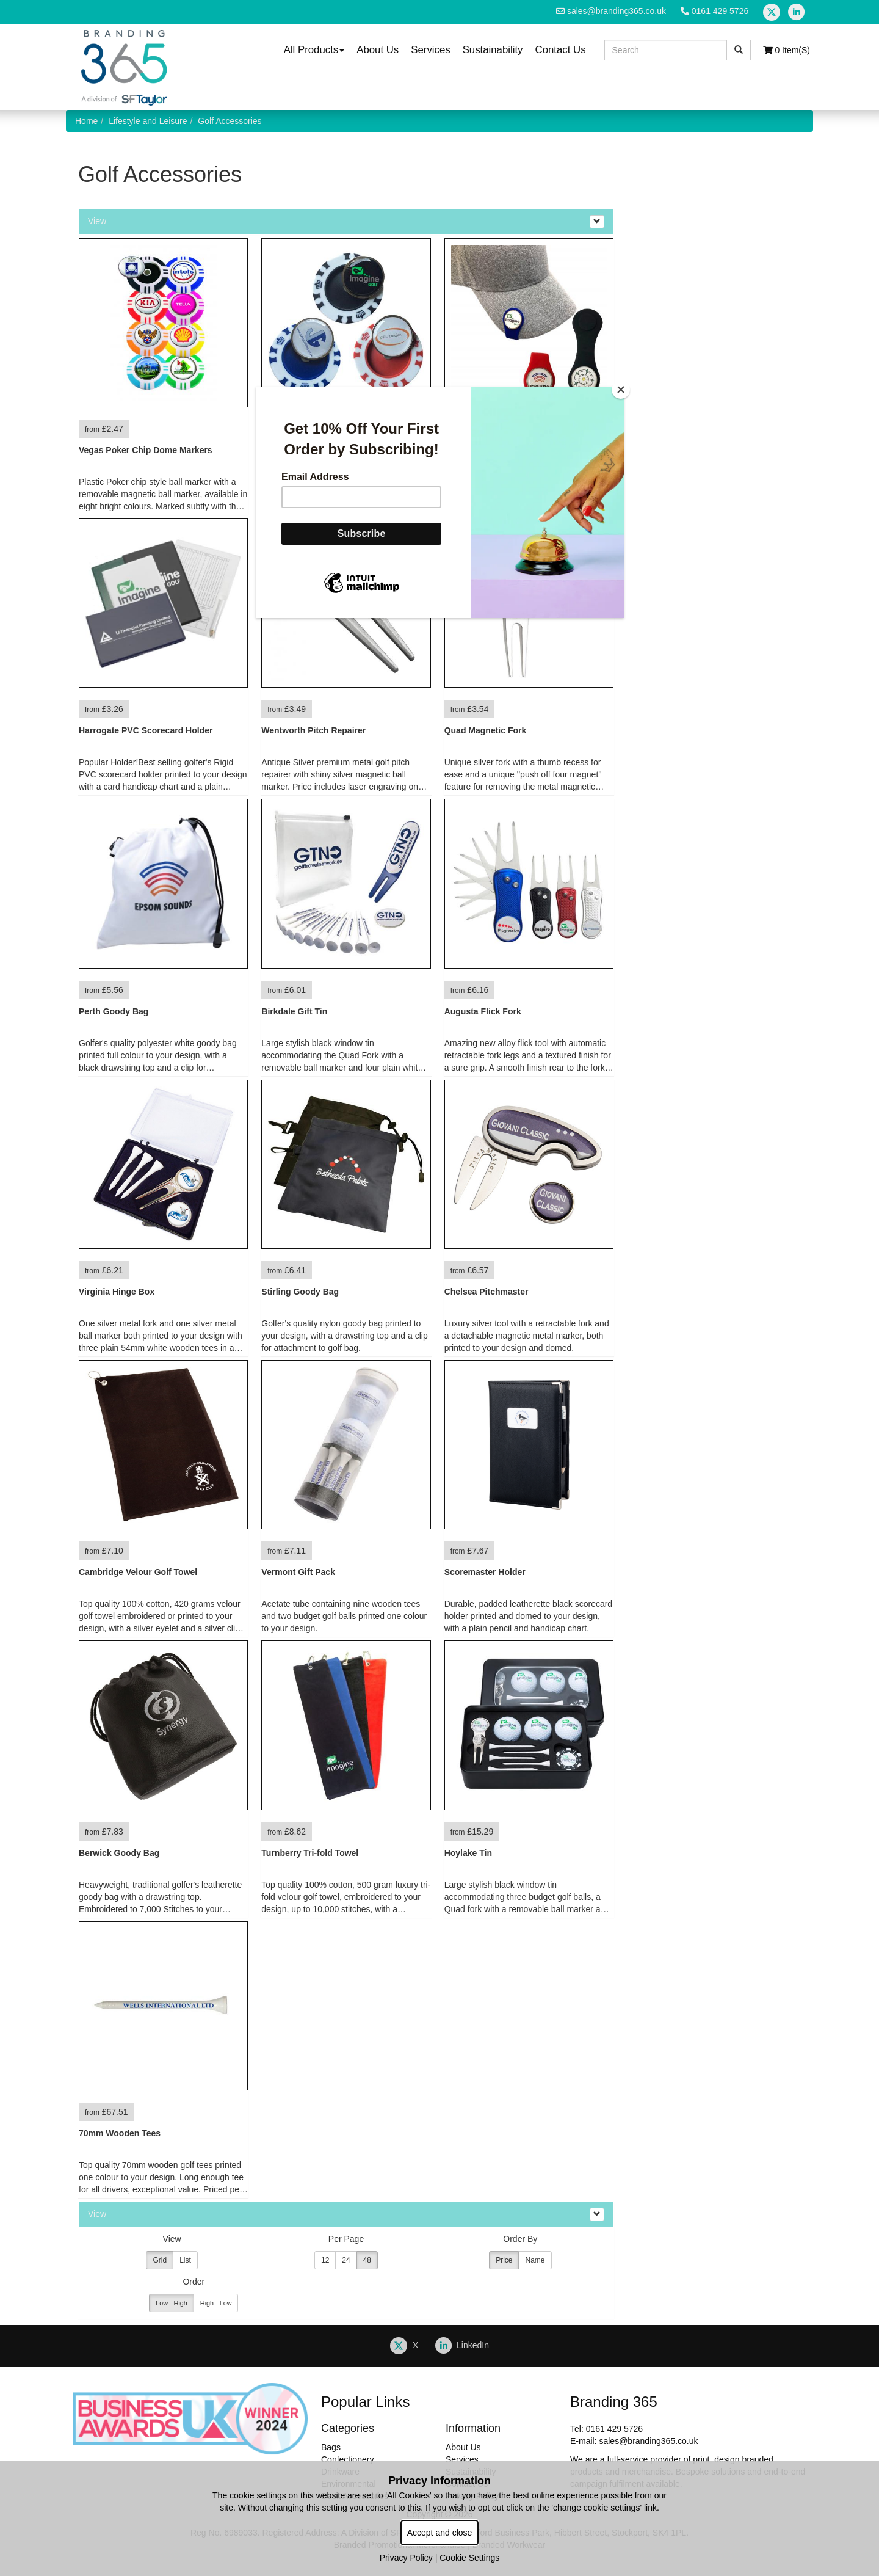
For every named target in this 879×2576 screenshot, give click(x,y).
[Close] (621, 389)
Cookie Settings (469, 2558)
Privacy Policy (406, 2558)
